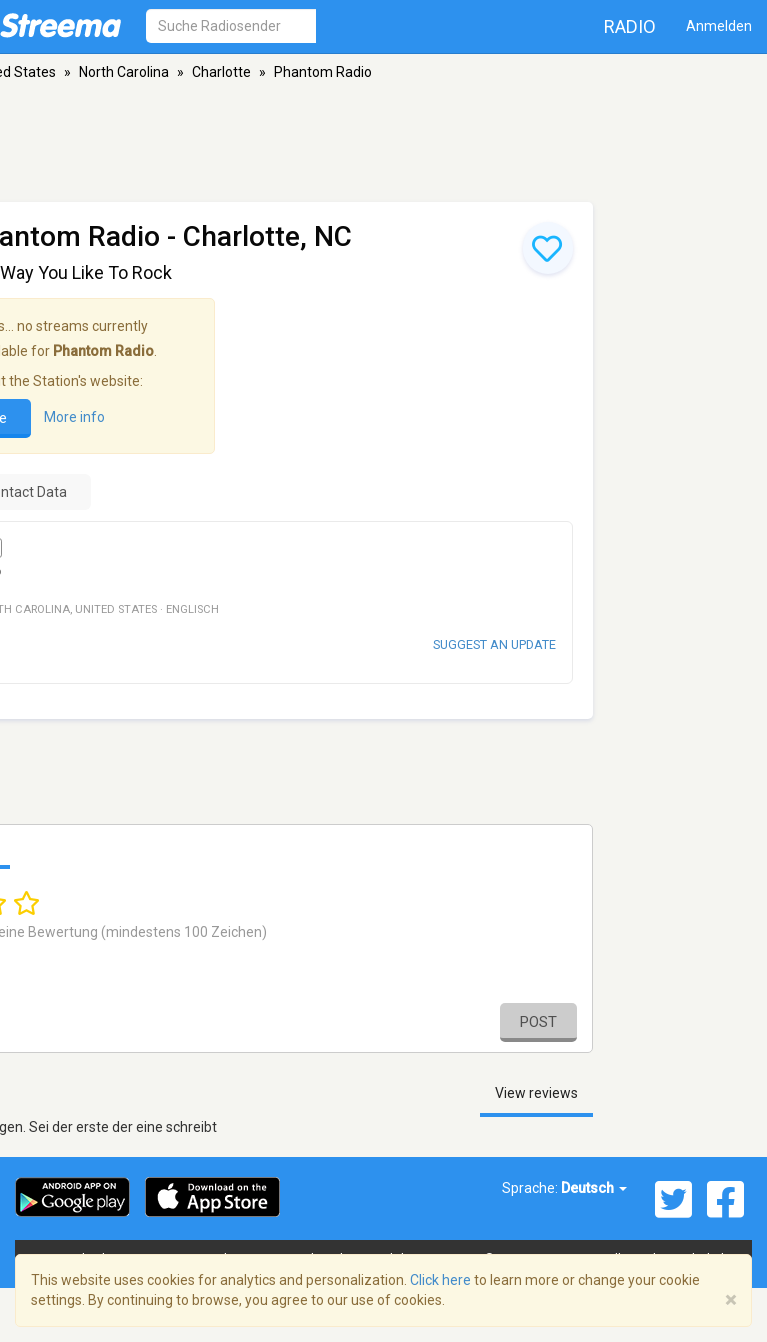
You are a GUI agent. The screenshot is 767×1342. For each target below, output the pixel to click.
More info (74, 417)
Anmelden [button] (719, 26)
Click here (440, 1280)
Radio (630, 26)
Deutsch (594, 1188)
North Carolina (124, 72)
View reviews (536, 1093)
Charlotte (221, 72)
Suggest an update (494, 644)
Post (538, 1022)
